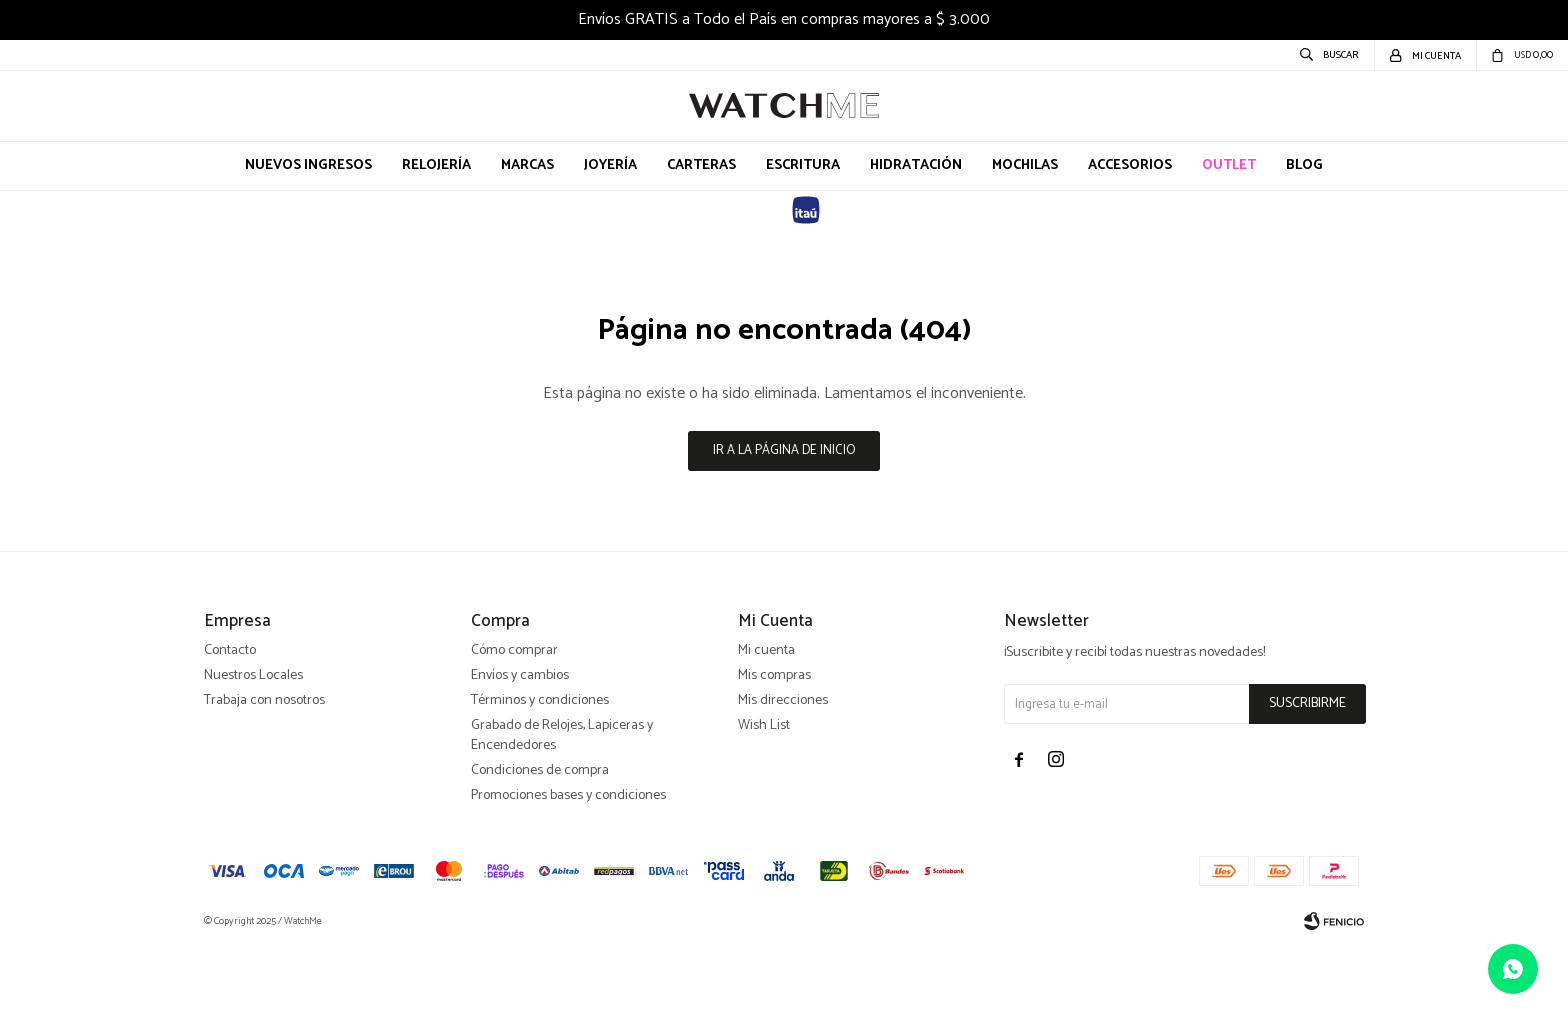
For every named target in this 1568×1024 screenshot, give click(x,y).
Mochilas (1025, 165)
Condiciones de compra (540, 848)
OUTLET (1229, 165)
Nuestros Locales (253, 753)
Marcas (527, 165)
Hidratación (916, 165)
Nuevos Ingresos (308, 165)
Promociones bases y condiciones (568, 873)
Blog (1304, 165)
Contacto (230, 728)
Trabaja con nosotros (264, 778)
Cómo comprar (514, 728)
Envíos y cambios (520, 753)
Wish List (764, 803)
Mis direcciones (783, 778)
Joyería (610, 165)
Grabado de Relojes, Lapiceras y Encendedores (562, 813)
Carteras (701, 165)
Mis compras (774, 753)
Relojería (436, 165)
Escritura (803, 165)
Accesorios (1130, 165)
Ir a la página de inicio (784, 450)
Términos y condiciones (540, 778)
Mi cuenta (766, 728)
